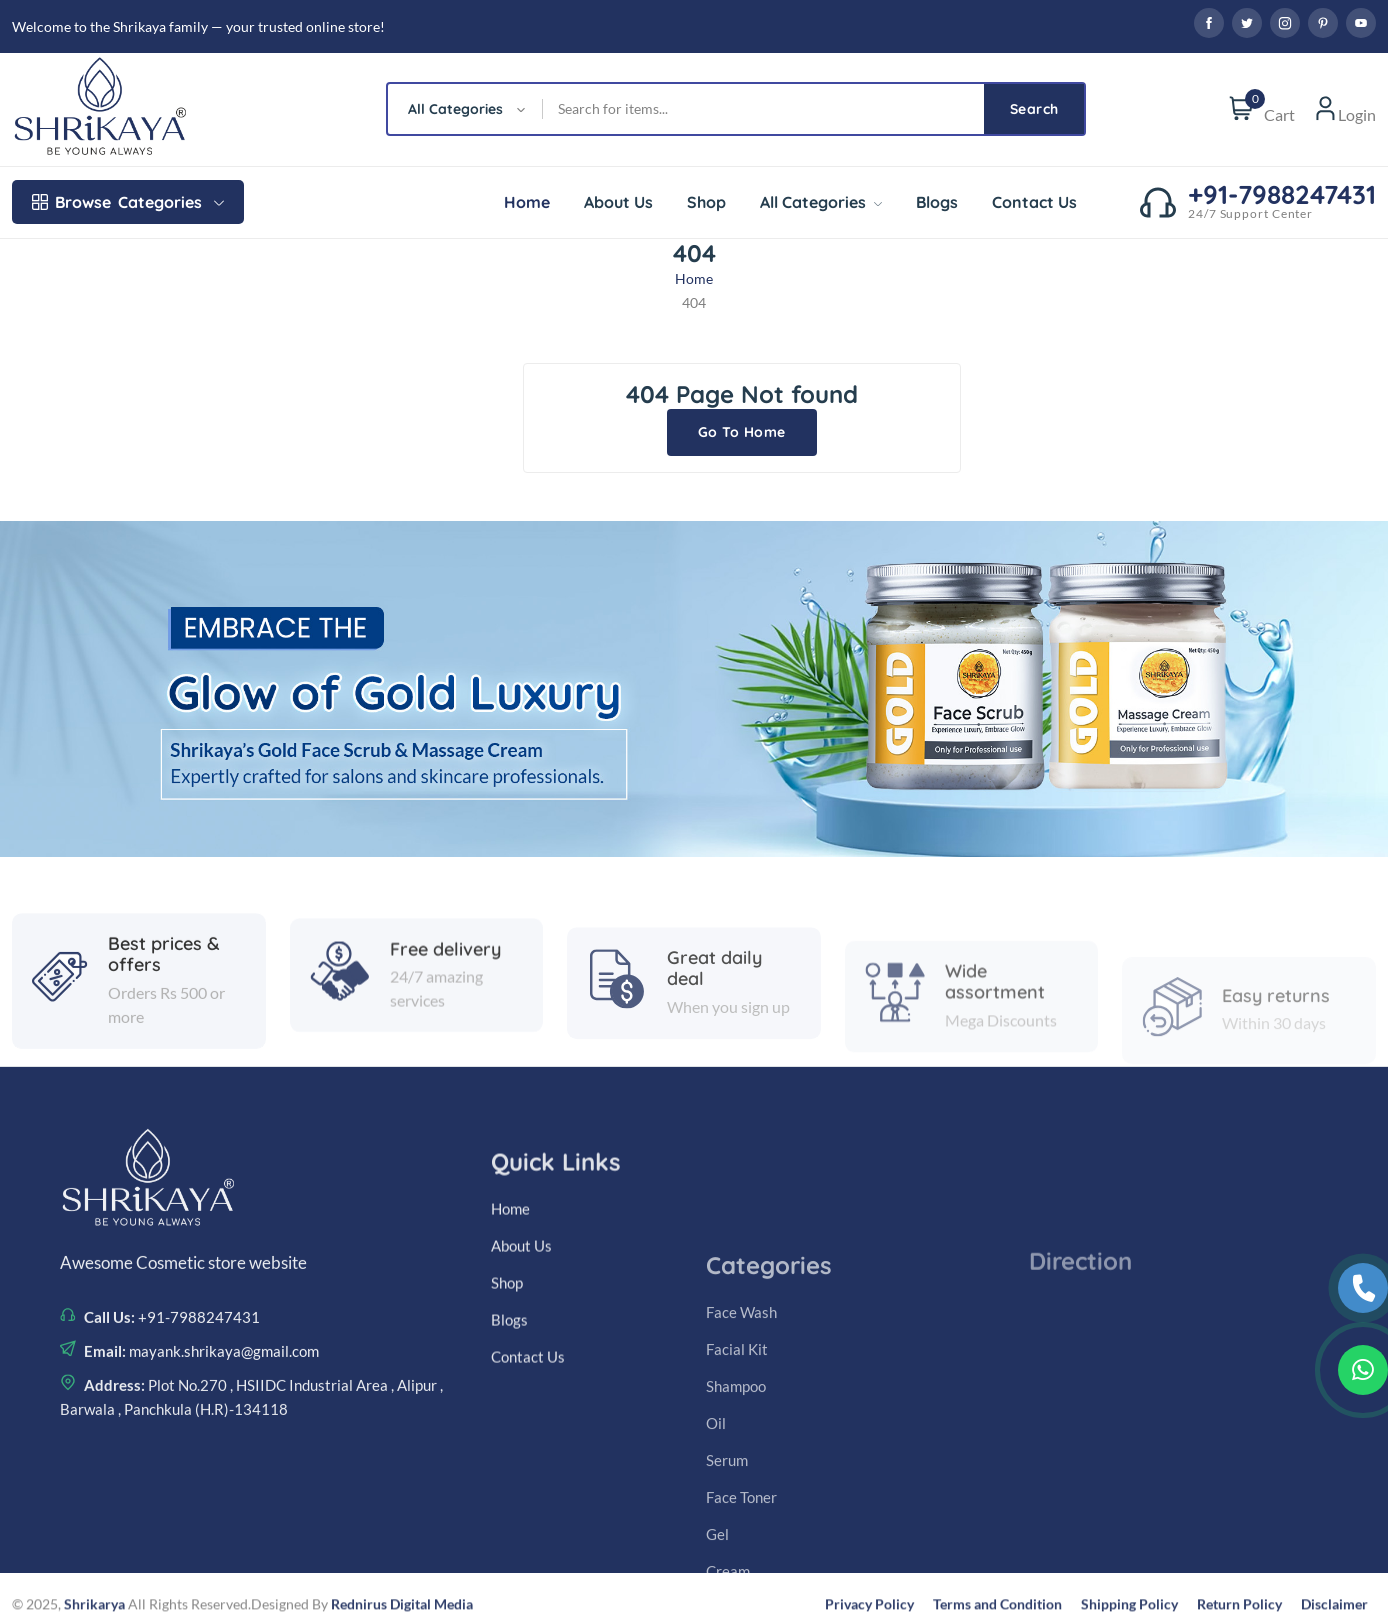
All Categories (821, 202)
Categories (128, 202)
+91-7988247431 (197, 1464)
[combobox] (465, 109)
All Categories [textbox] (455, 109)
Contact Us (1034, 202)
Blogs (937, 202)
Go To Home (742, 432)
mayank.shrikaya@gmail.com (222, 1498)
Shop (706, 202)
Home (527, 202)
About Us (618, 202)
